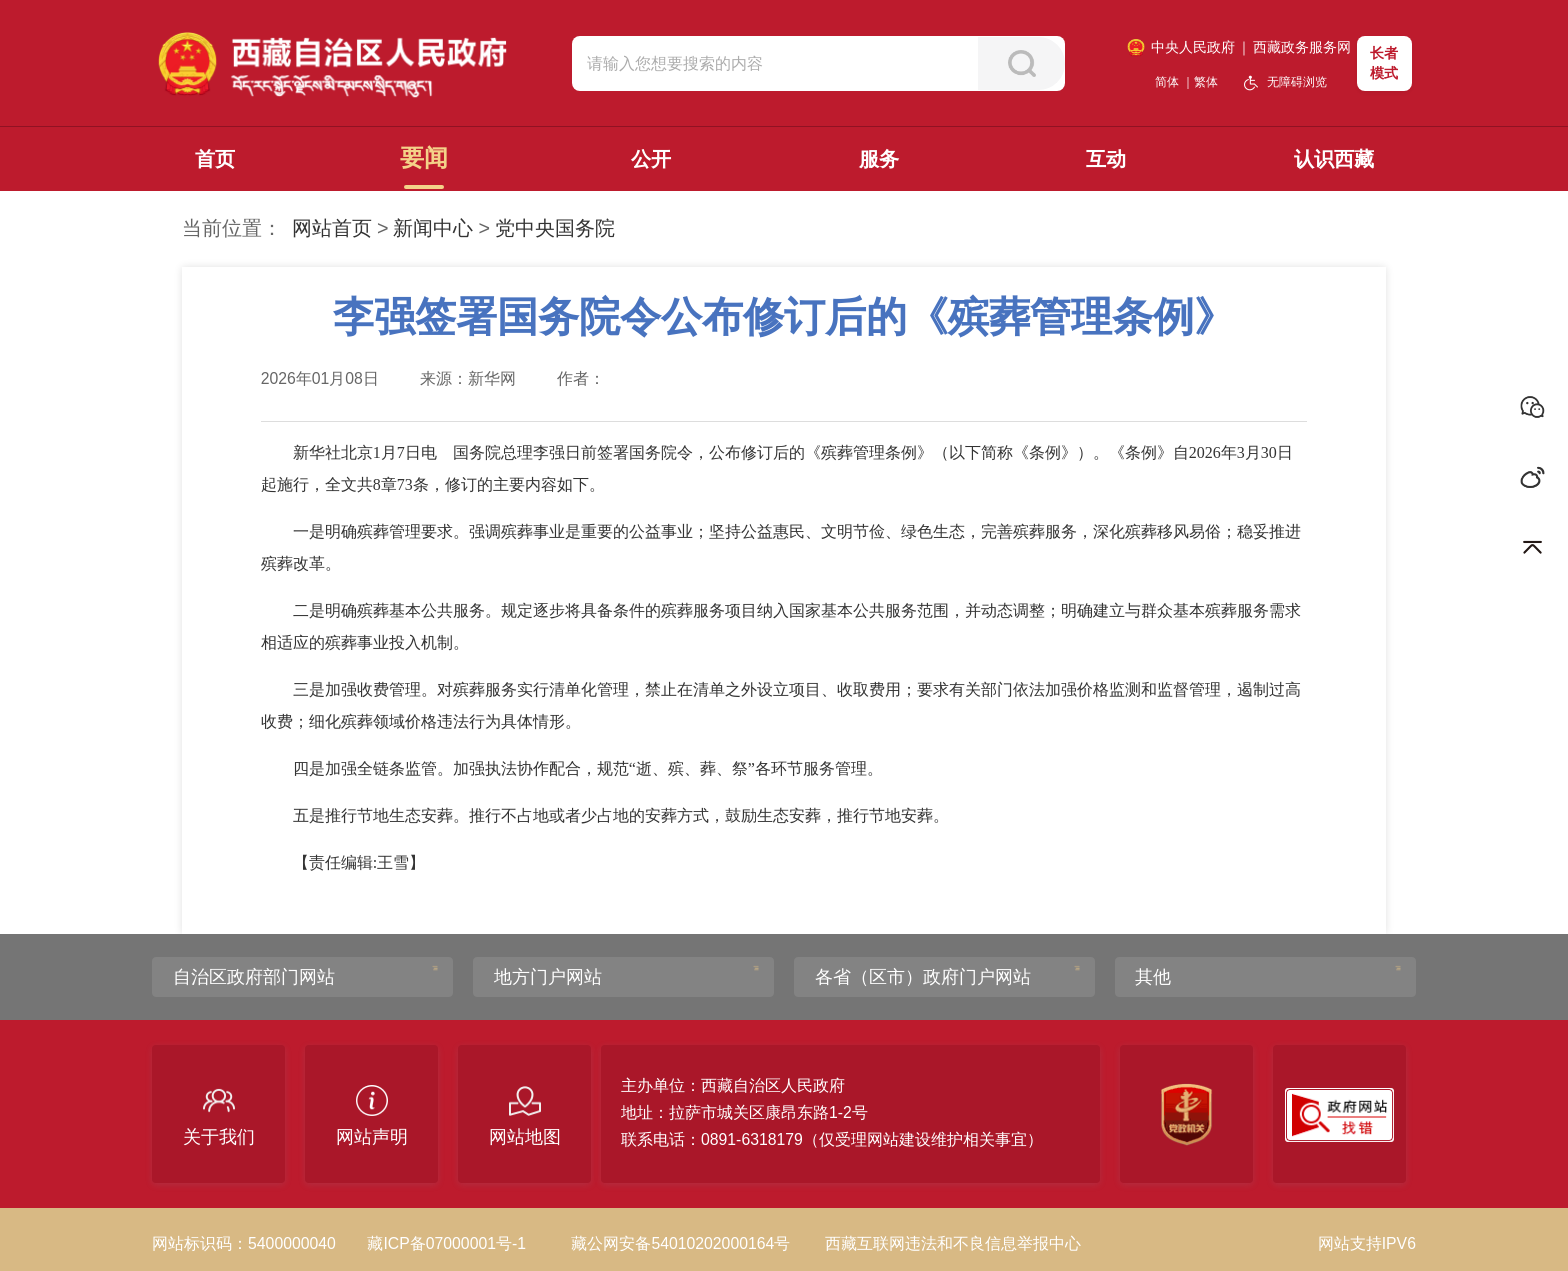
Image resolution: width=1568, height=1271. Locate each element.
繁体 (1206, 82)
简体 (1167, 82)
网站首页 (332, 228)
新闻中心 (433, 228)
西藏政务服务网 (1302, 47)
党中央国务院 (555, 228)
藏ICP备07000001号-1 (446, 1243)
